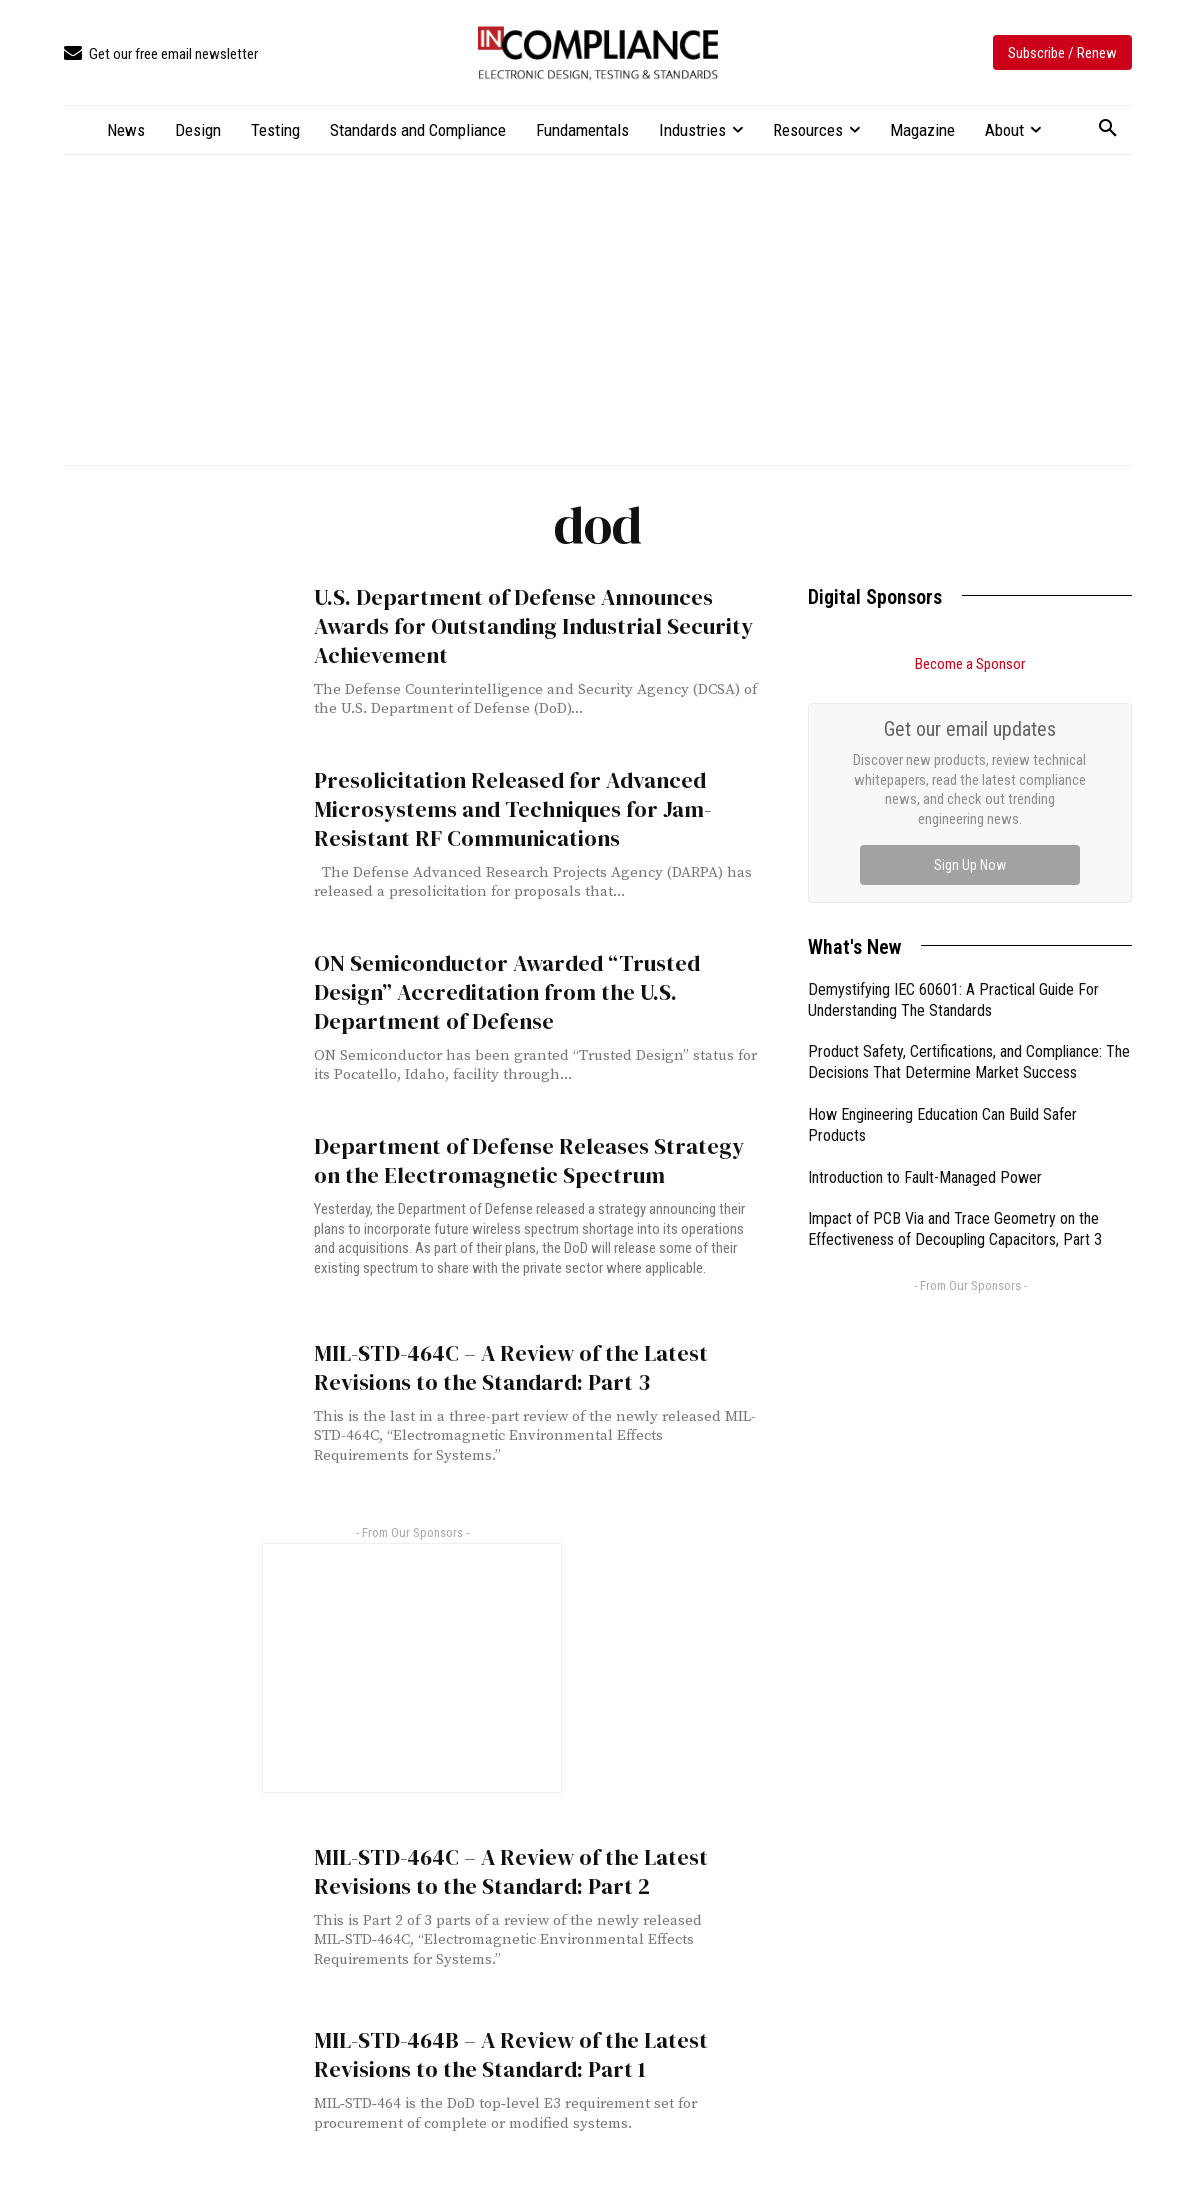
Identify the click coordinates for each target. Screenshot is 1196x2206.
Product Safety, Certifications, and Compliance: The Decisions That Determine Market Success (969, 1062)
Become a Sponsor (970, 664)
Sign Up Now (970, 865)
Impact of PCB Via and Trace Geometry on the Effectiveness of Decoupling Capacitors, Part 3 (955, 1229)
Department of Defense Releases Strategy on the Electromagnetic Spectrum (529, 1159)
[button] (1108, 129)
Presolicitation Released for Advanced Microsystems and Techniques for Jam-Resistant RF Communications (499, 807)
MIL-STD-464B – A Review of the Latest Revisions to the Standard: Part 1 (500, 2050)
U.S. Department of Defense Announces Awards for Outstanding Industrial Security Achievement (520, 624)
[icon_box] (161, 54)
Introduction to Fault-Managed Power (925, 1177)
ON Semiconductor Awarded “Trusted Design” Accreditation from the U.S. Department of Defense (533, 990)
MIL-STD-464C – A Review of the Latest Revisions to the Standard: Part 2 (500, 1867)
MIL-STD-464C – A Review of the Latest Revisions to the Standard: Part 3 (500, 1363)
